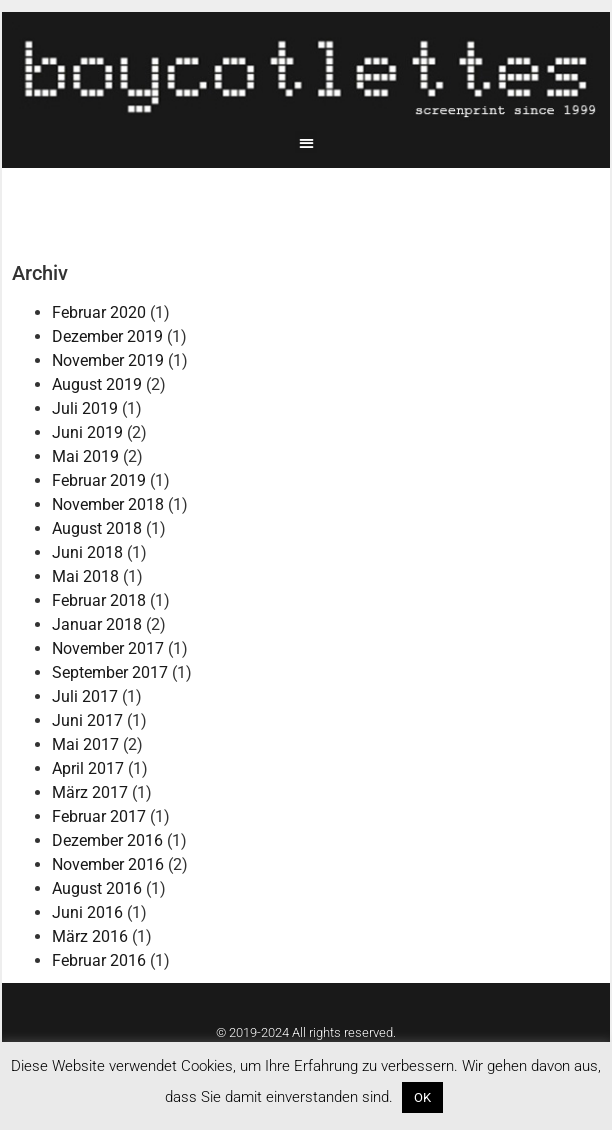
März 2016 (90, 936)
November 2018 (108, 504)
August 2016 (97, 888)
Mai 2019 (85, 456)
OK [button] (422, 1097)
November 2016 (108, 864)
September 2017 (110, 672)
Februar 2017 (99, 816)
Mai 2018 (85, 576)
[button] (306, 142)
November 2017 (108, 648)
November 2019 (108, 360)
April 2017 (88, 768)
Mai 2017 (85, 744)
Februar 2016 (99, 960)
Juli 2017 (85, 696)
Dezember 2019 (107, 336)
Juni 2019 (87, 432)
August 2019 (97, 384)
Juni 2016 (87, 912)
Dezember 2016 (107, 840)
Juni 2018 (87, 552)
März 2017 (90, 792)
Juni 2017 (87, 720)
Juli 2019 (85, 408)
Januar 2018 (97, 624)
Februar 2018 (99, 600)
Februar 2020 (99, 312)
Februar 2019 (99, 480)
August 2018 (97, 528)
